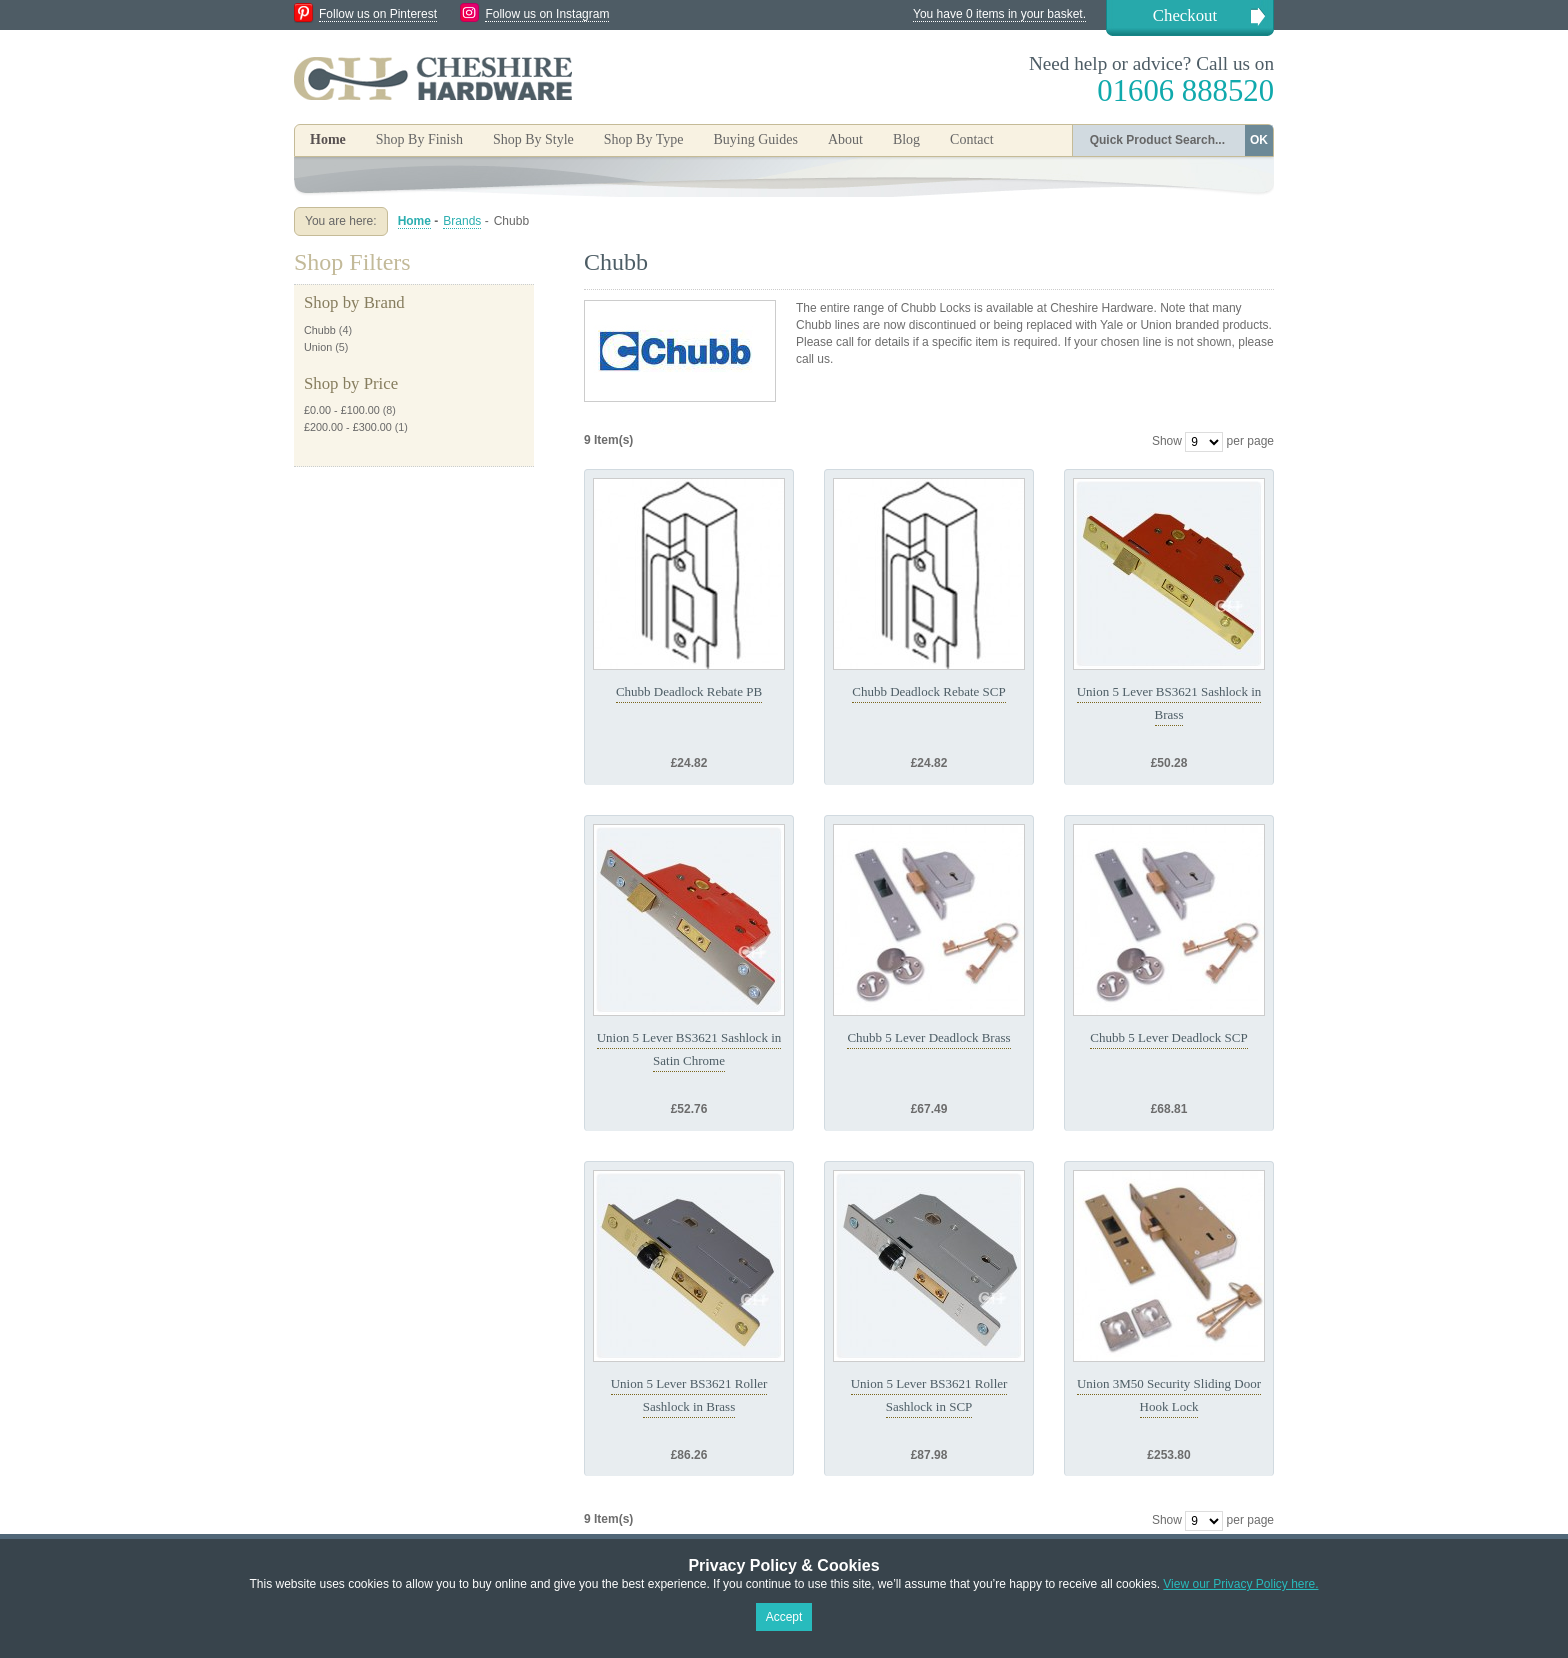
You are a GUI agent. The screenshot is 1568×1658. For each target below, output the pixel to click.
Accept (784, 1617)
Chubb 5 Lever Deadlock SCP (1168, 1037)
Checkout (1185, 15)
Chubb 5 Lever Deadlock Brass (928, 1037)
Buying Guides (755, 139)
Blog (906, 139)
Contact (972, 139)
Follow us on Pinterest (378, 14)
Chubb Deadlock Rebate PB (689, 691)
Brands (462, 221)
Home (328, 139)
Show (1167, 441)
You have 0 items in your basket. (999, 14)
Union (318, 347)
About (845, 139)
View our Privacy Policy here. (1240, 1584)
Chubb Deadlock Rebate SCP (928, 691)
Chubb (320, 330)
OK (1259, 140)
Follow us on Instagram (547, 14)
